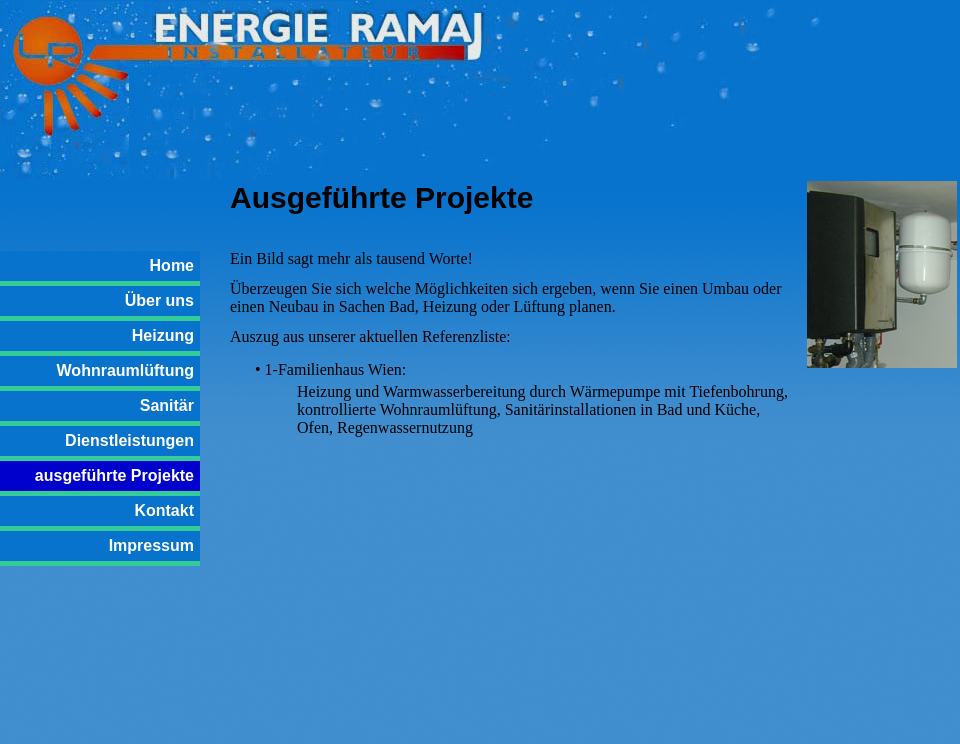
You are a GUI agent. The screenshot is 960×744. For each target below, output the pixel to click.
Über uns (159, 300)
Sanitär (167, 405)
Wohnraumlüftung (125, 370)
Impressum (151, 545)
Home (172, 265)
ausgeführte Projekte (114, 475)
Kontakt (164, 510)
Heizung (163, 335)
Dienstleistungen (129, 440)
